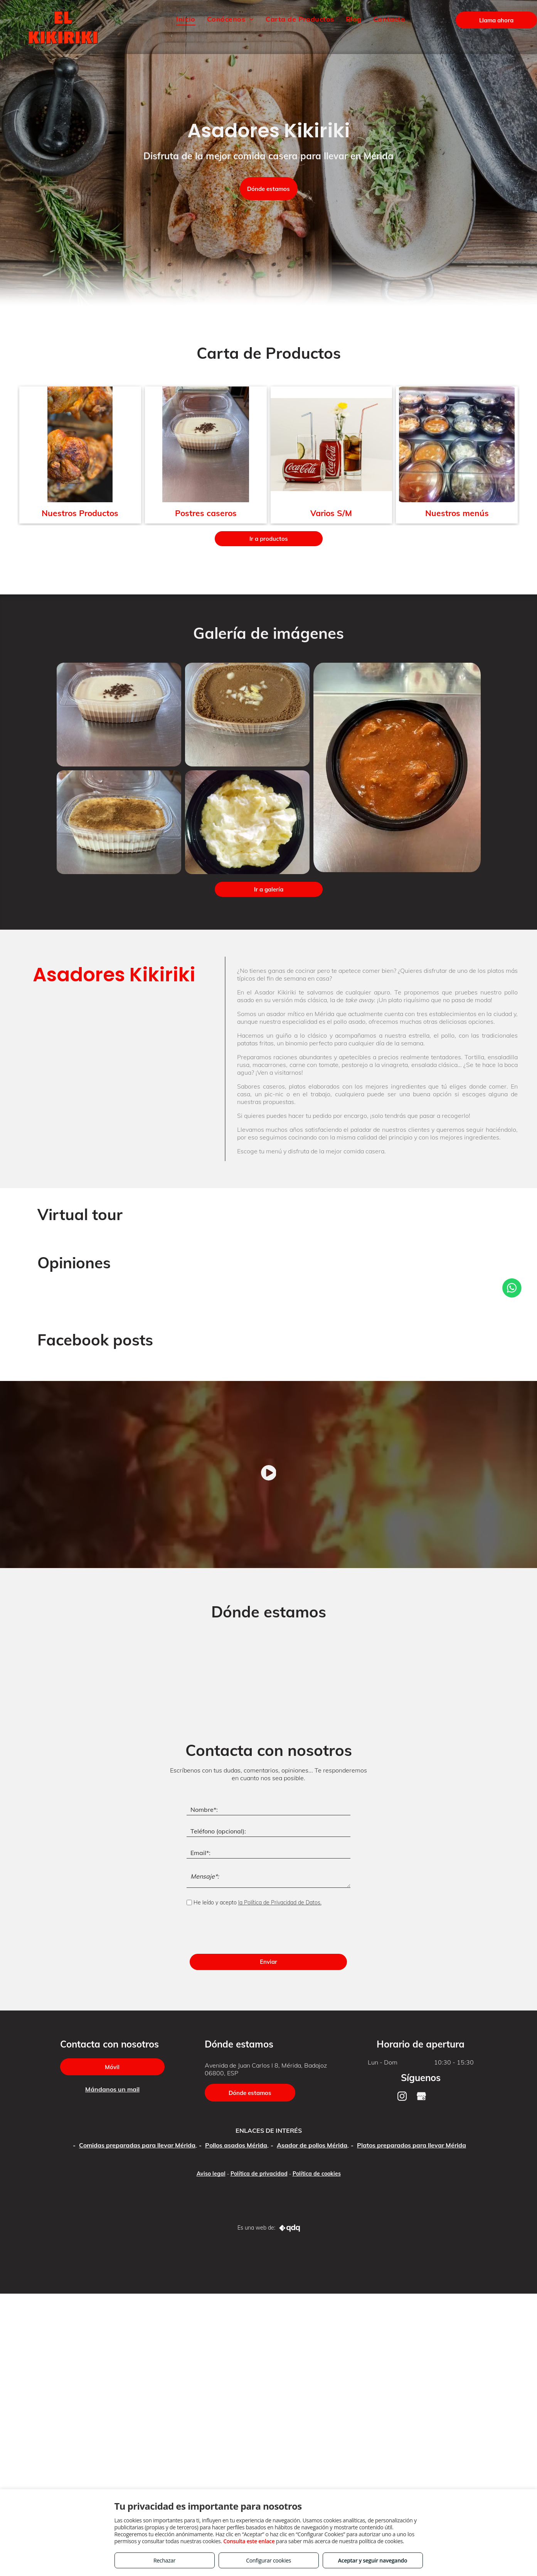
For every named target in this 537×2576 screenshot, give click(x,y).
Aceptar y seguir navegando (372, 2560)
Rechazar (164, 2560)
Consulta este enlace (248, 2541)
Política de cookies (317, 2173)
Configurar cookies (268, 2560)
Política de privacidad (259, 2173)
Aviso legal (211, 2173)
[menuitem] (185, 18)
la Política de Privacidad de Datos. (280, 1902)
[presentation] (245, 1931)
